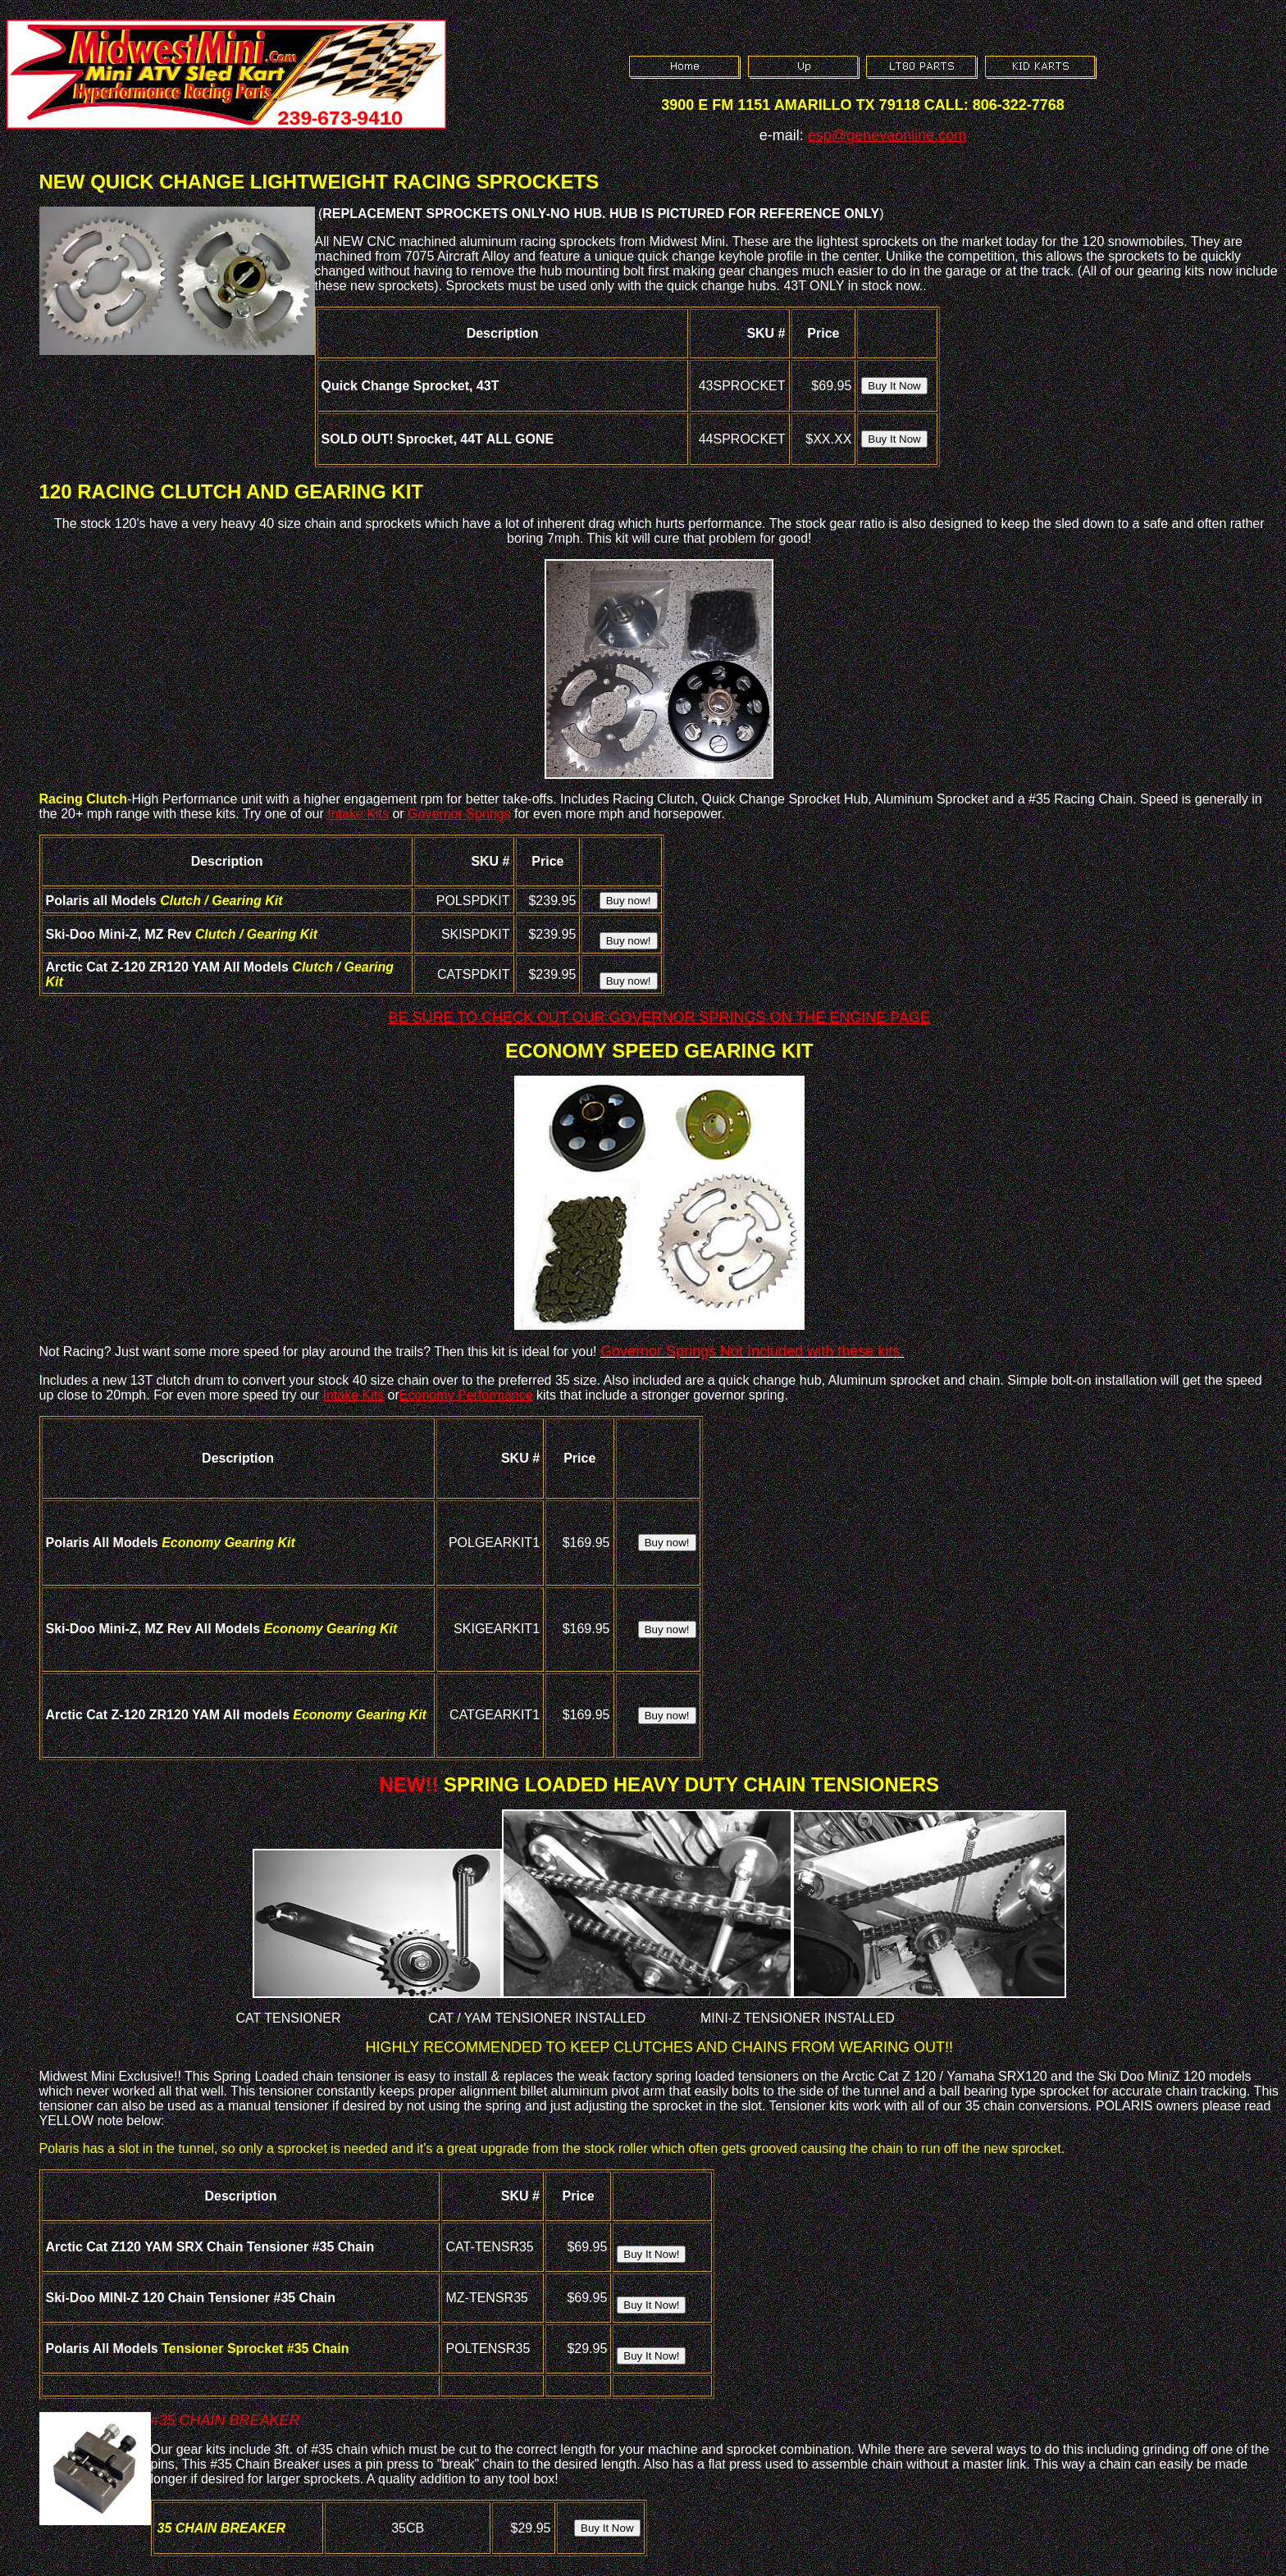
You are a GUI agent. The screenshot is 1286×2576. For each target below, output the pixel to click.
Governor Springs (459, 814)
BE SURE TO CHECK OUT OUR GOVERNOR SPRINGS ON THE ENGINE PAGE (659, 1017)
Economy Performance (466, 1395)
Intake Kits (358, 814)
